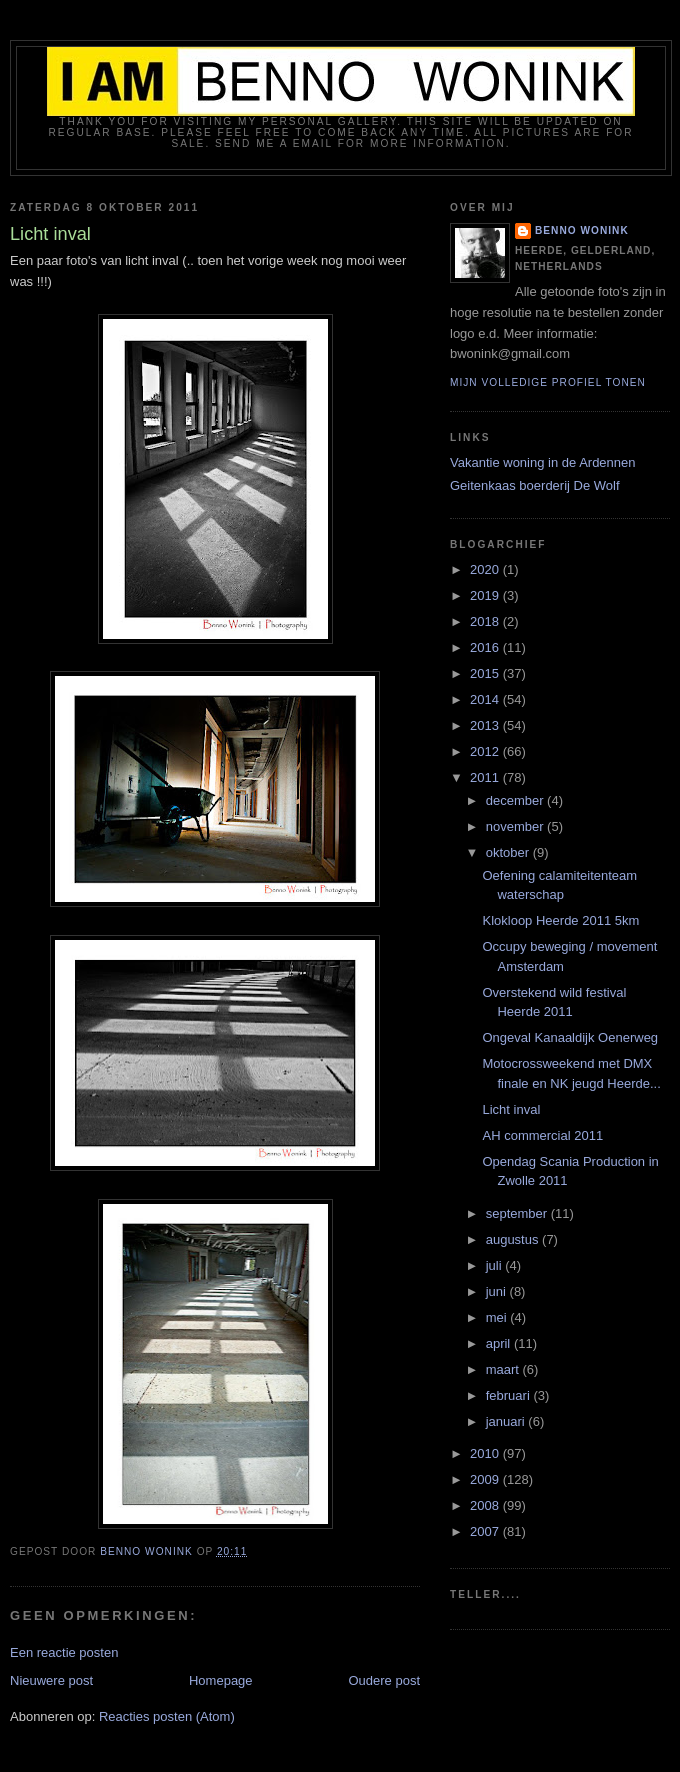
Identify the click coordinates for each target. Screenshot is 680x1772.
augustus (514, 1239)
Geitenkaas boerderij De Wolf (535, 485)
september (518, 1213)
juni (498, 1291)
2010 (486, 1453)
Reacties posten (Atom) (167, 1716)
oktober (509, 852)
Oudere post (384, 1680)
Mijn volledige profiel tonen (548, 382)
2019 (486, 595)
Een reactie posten (64, 1652)
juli (496, 1265)
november (516, 826)
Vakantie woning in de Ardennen (543, 462)
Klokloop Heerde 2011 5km (560, 920)
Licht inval (511, 1109)
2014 (486, 699)
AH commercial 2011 (542, 1135)
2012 (486, 751)
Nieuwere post (51, 1680)
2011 (486, 777)
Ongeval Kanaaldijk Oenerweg (570, 1037)
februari (510, 1395)
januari (507, 1421)
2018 (486, 621)
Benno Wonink (582, 230)
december (516, 800)
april (500, 1343)
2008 (486, 1505)
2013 (486, 725)
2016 (486, 647)
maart (504, 1369)
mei (498, 1317)
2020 (486, 569)
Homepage (221, 1680)
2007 (486, 1531)
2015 (486, 673)
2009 (486, 1479)
